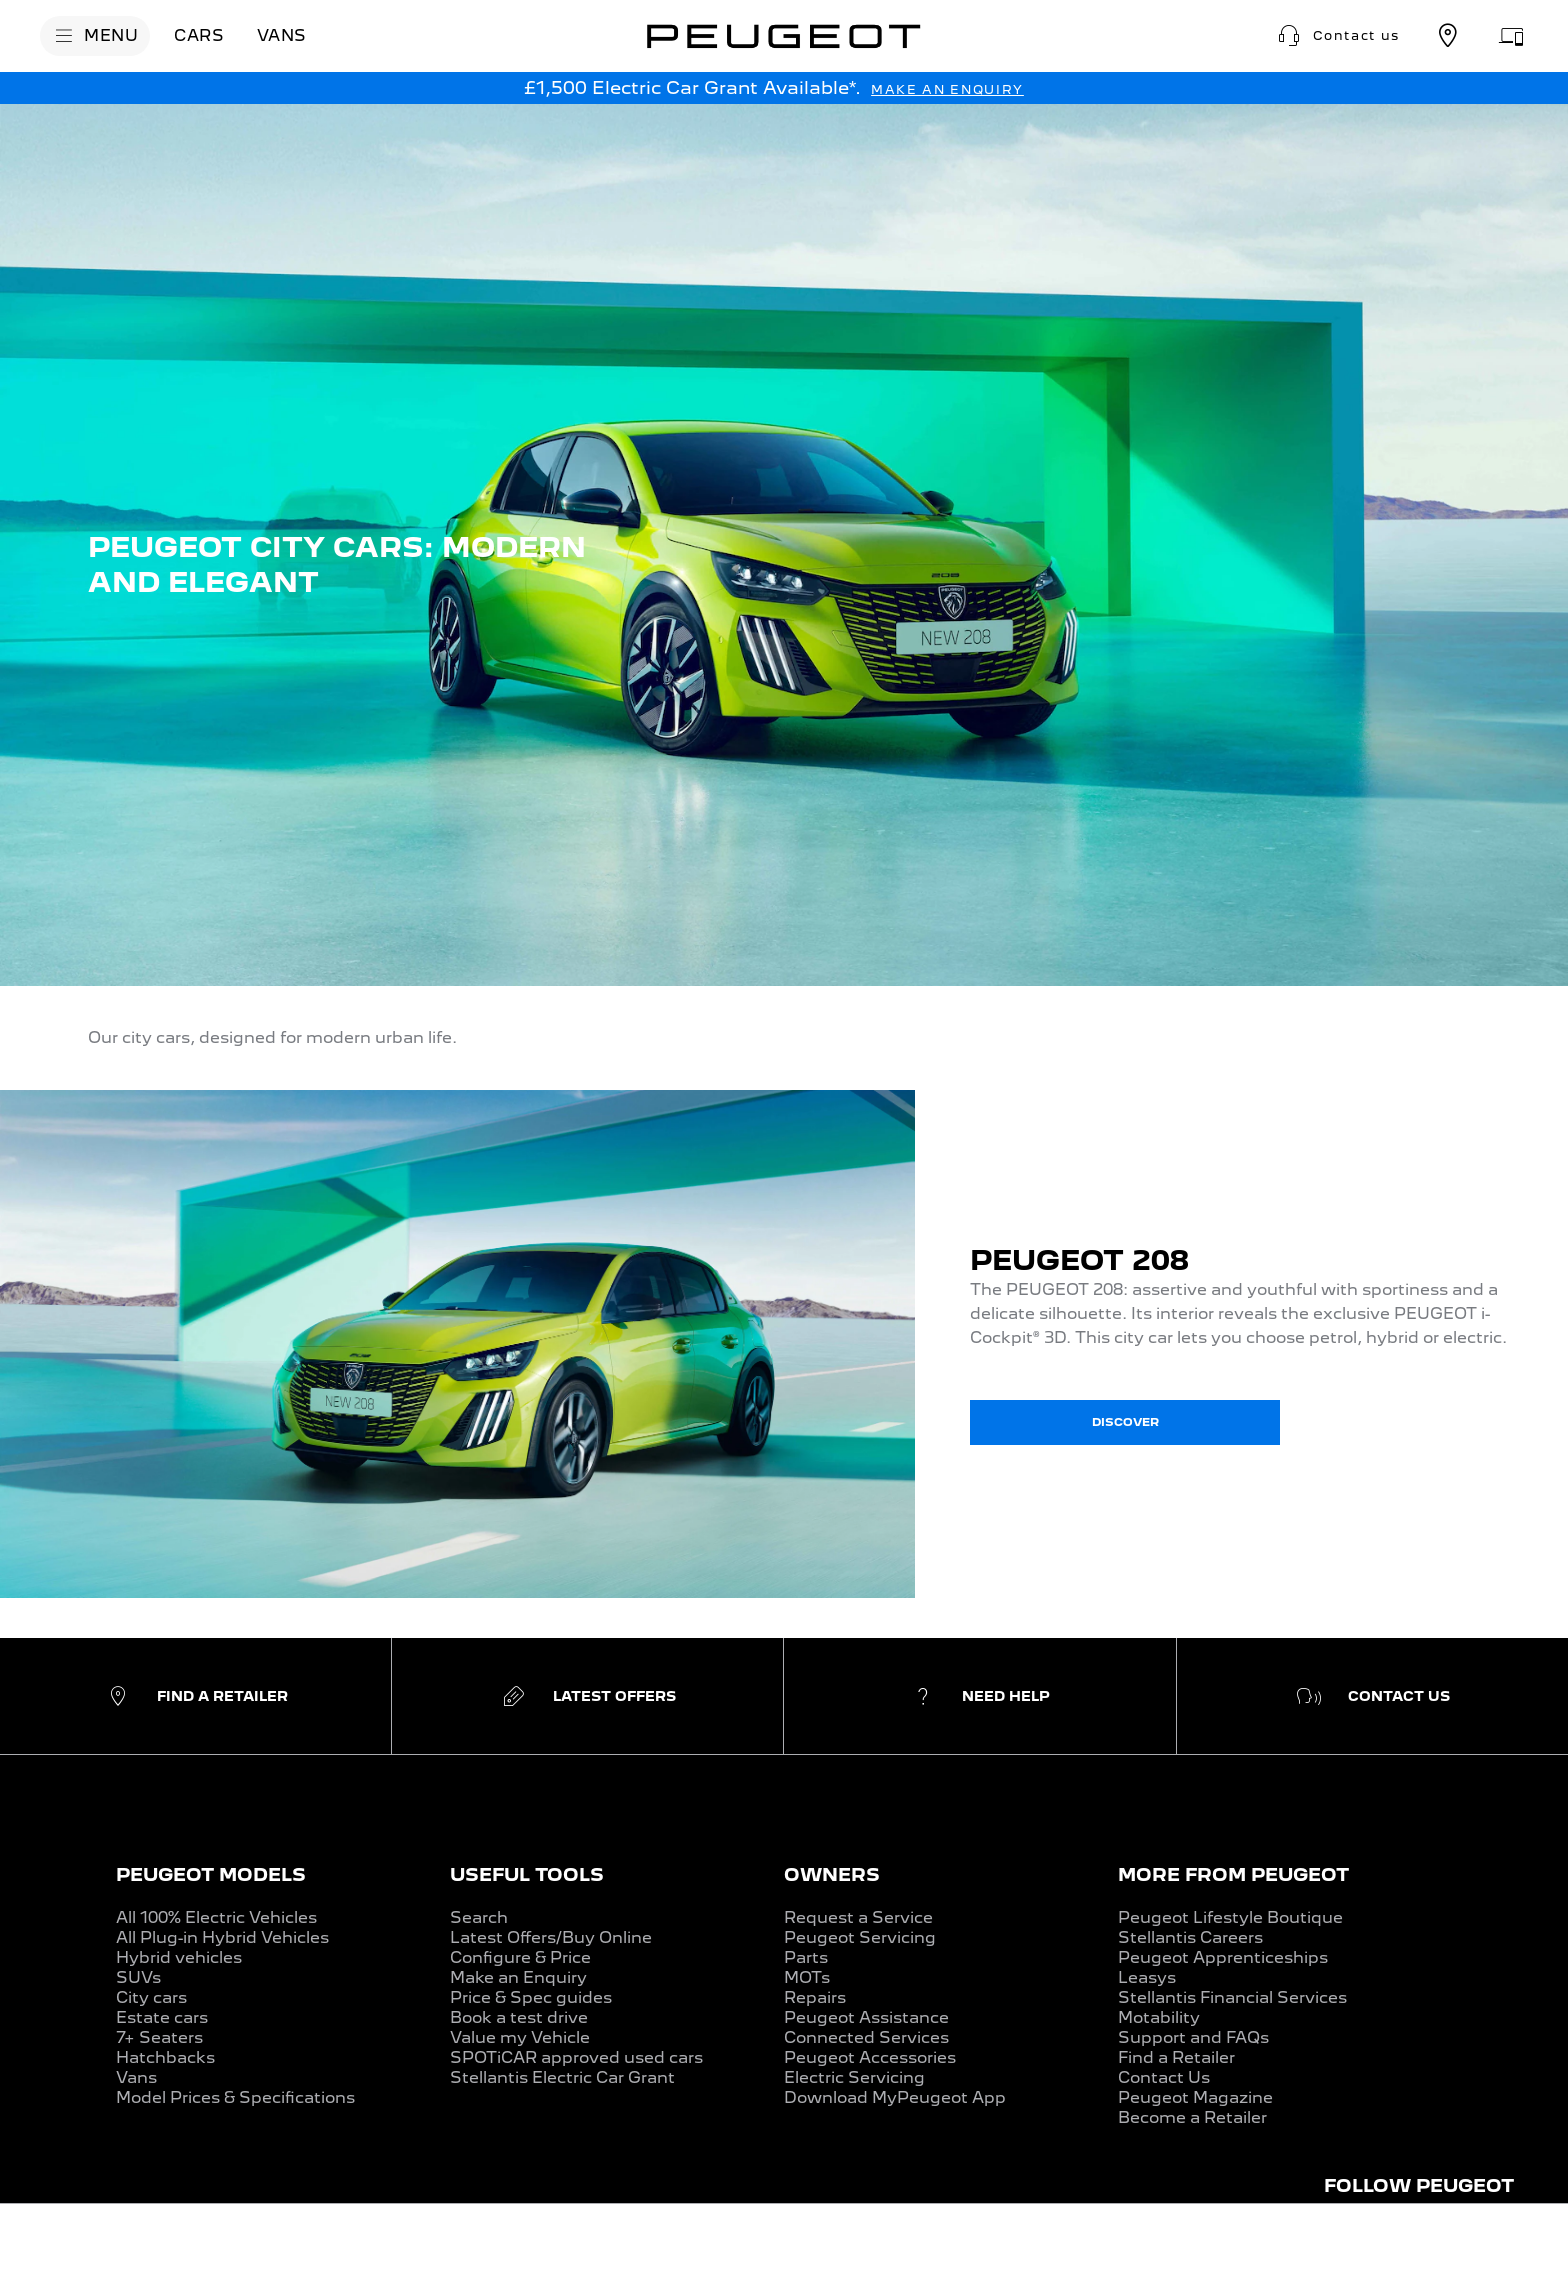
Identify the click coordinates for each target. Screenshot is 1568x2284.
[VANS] (282, 36)
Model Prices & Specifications (235, 2097)
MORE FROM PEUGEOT (1233, 1874)
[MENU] (95, 36)
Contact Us (1164, 2077)
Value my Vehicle (520, 2037)
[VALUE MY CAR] (565, 2246)
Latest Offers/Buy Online (551, 1937)
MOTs (807, 1977)
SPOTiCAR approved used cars (576, 2057)
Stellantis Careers (1190, 1937)
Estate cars (162, 2017)
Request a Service (858, 1917)
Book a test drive (519, 2017)
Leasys (1147, 1977)
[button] (1337, 36)
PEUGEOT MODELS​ (211, 1874)
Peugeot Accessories (870, 2057)
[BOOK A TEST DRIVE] (1203, 2244)
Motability (1159, 2017)
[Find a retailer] (1448, 36)
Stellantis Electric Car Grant (562, 2077)
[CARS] (199, 36)
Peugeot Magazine (1195, 2097)
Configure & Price (520, 1957)
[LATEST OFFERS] (413, 2246)
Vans (136, 2077)
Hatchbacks (165, 2057)
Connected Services (866, 2037)
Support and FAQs (1193, 2037)
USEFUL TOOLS (527, 1874)
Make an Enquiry (518, 1977)
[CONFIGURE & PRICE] (1441, 2244)
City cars (151, 1997)
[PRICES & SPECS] (256, 2246)
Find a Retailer (1176, 2057)
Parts (806, 1957)
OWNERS (832, 1874)
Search (479, 1917)
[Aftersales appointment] (1512, 36)
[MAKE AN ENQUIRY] (947, 89)
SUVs (138, 1977)
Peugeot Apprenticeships (1223, 1957)
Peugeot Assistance (866, 2017)
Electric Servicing (854, 2077)
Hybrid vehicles (179, 1957)
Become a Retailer (1192, 2117)
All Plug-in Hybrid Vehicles (222, 1937)
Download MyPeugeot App (895, 2097)
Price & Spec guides (531, 1997)
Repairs (815, 1997)
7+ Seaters (159, 2037)
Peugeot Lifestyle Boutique (1230, 1917)
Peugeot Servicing (860, 1937)
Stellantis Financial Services (1232, 1997)
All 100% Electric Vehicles (216, 1917)
